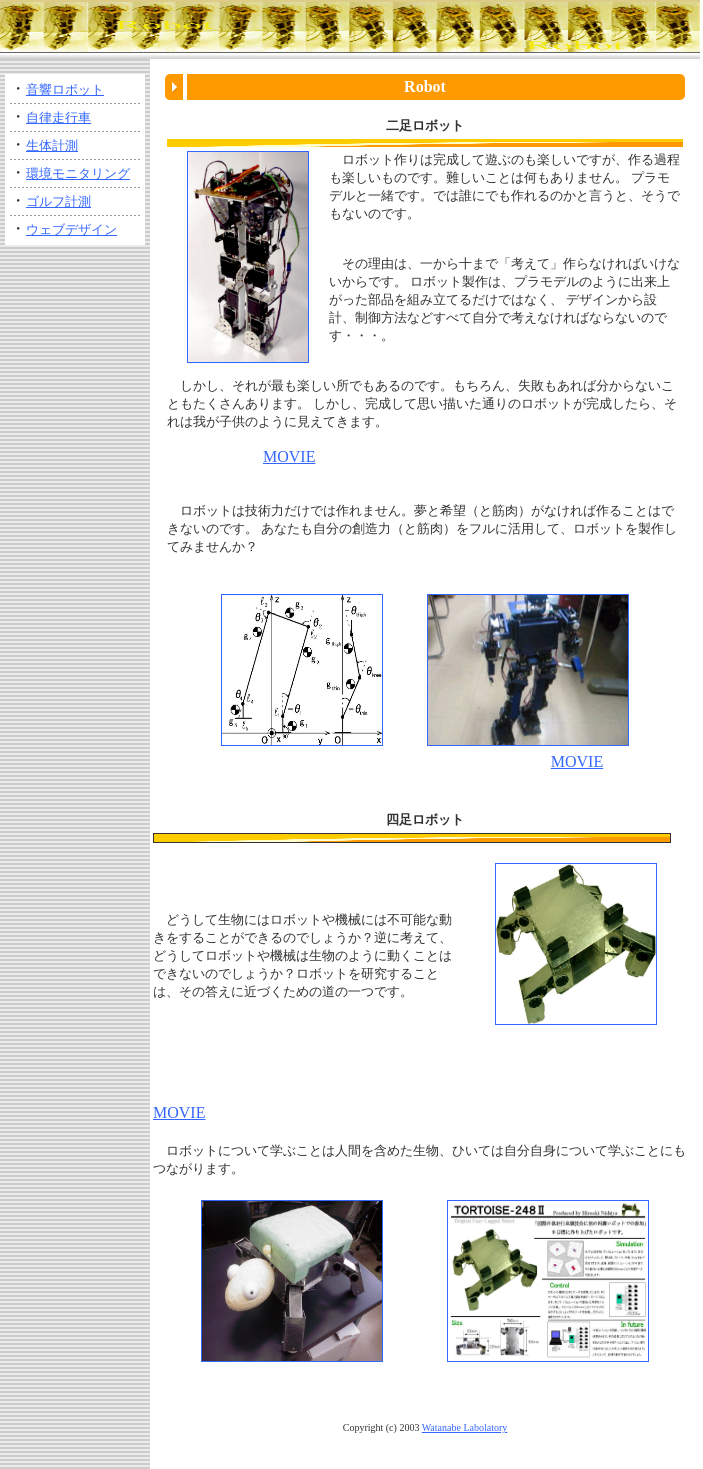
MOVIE (289, 456)
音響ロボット (65, 89)
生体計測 (52, 145)
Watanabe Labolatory (465, 1427)
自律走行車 (58, 117)
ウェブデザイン (71, 229)
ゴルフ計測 (58, 201)
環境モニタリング (78, 173)
